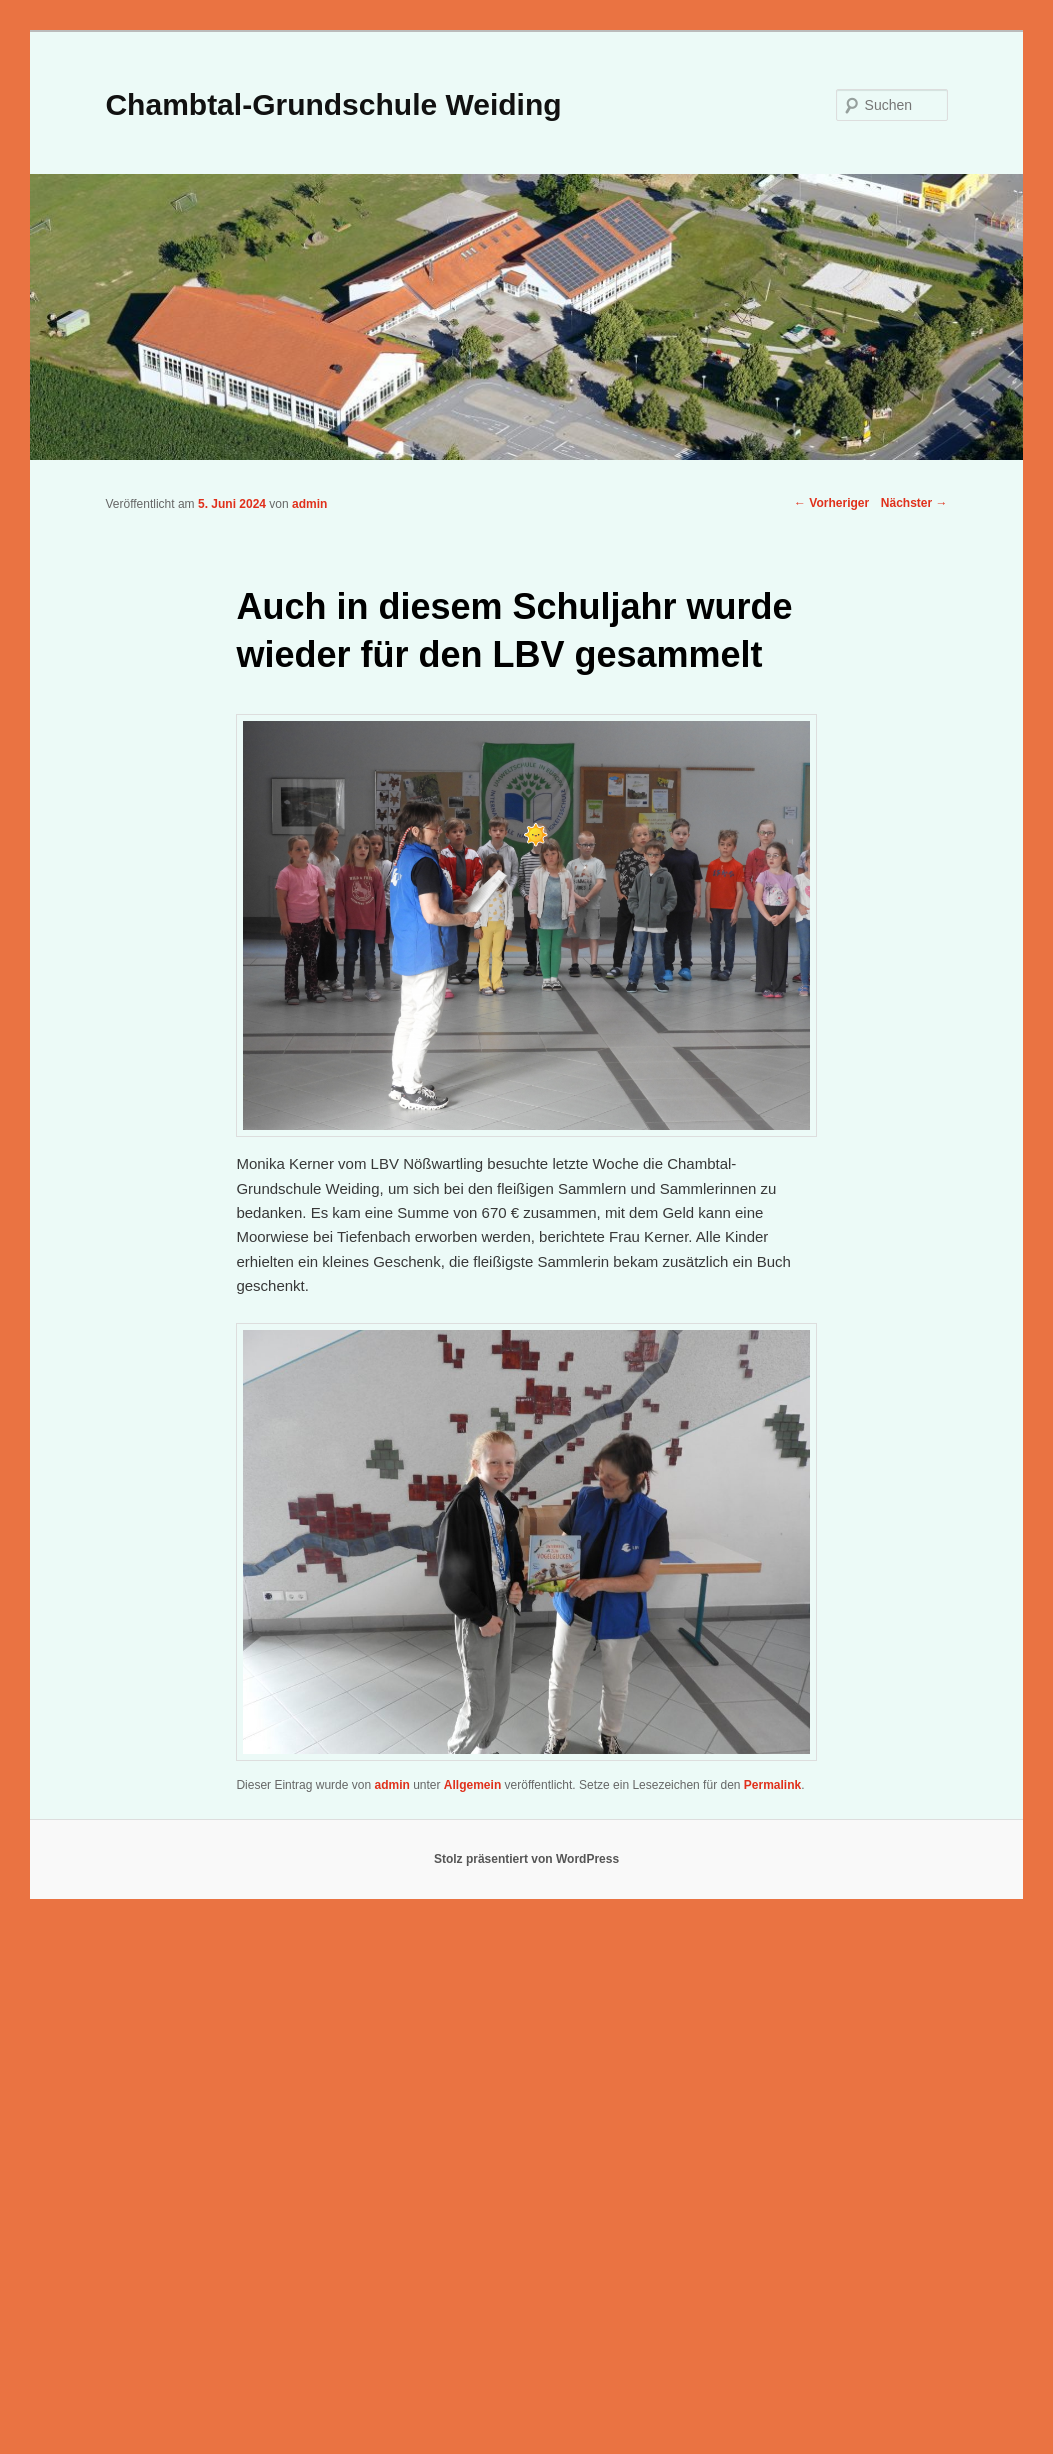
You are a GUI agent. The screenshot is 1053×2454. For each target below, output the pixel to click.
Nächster (914, 503)
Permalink (772, 1785)
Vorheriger (831, 503)
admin (309, 504)
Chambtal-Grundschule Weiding (333, 104)
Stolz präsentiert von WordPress (526, 1859)
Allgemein (472, 1785)
